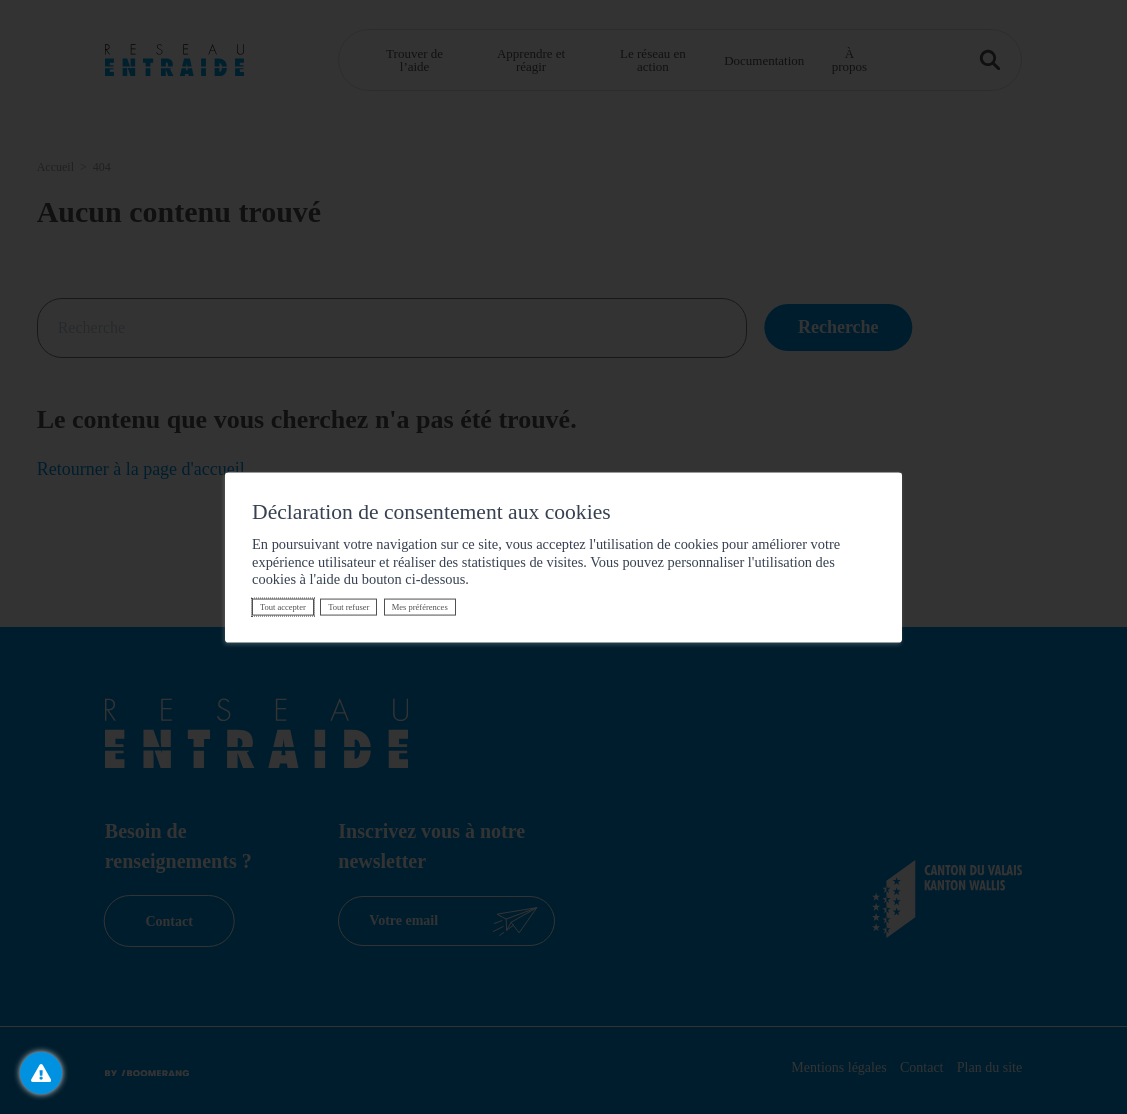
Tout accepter (283, 607)
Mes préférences (420, 607)
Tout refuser (348, 607)
